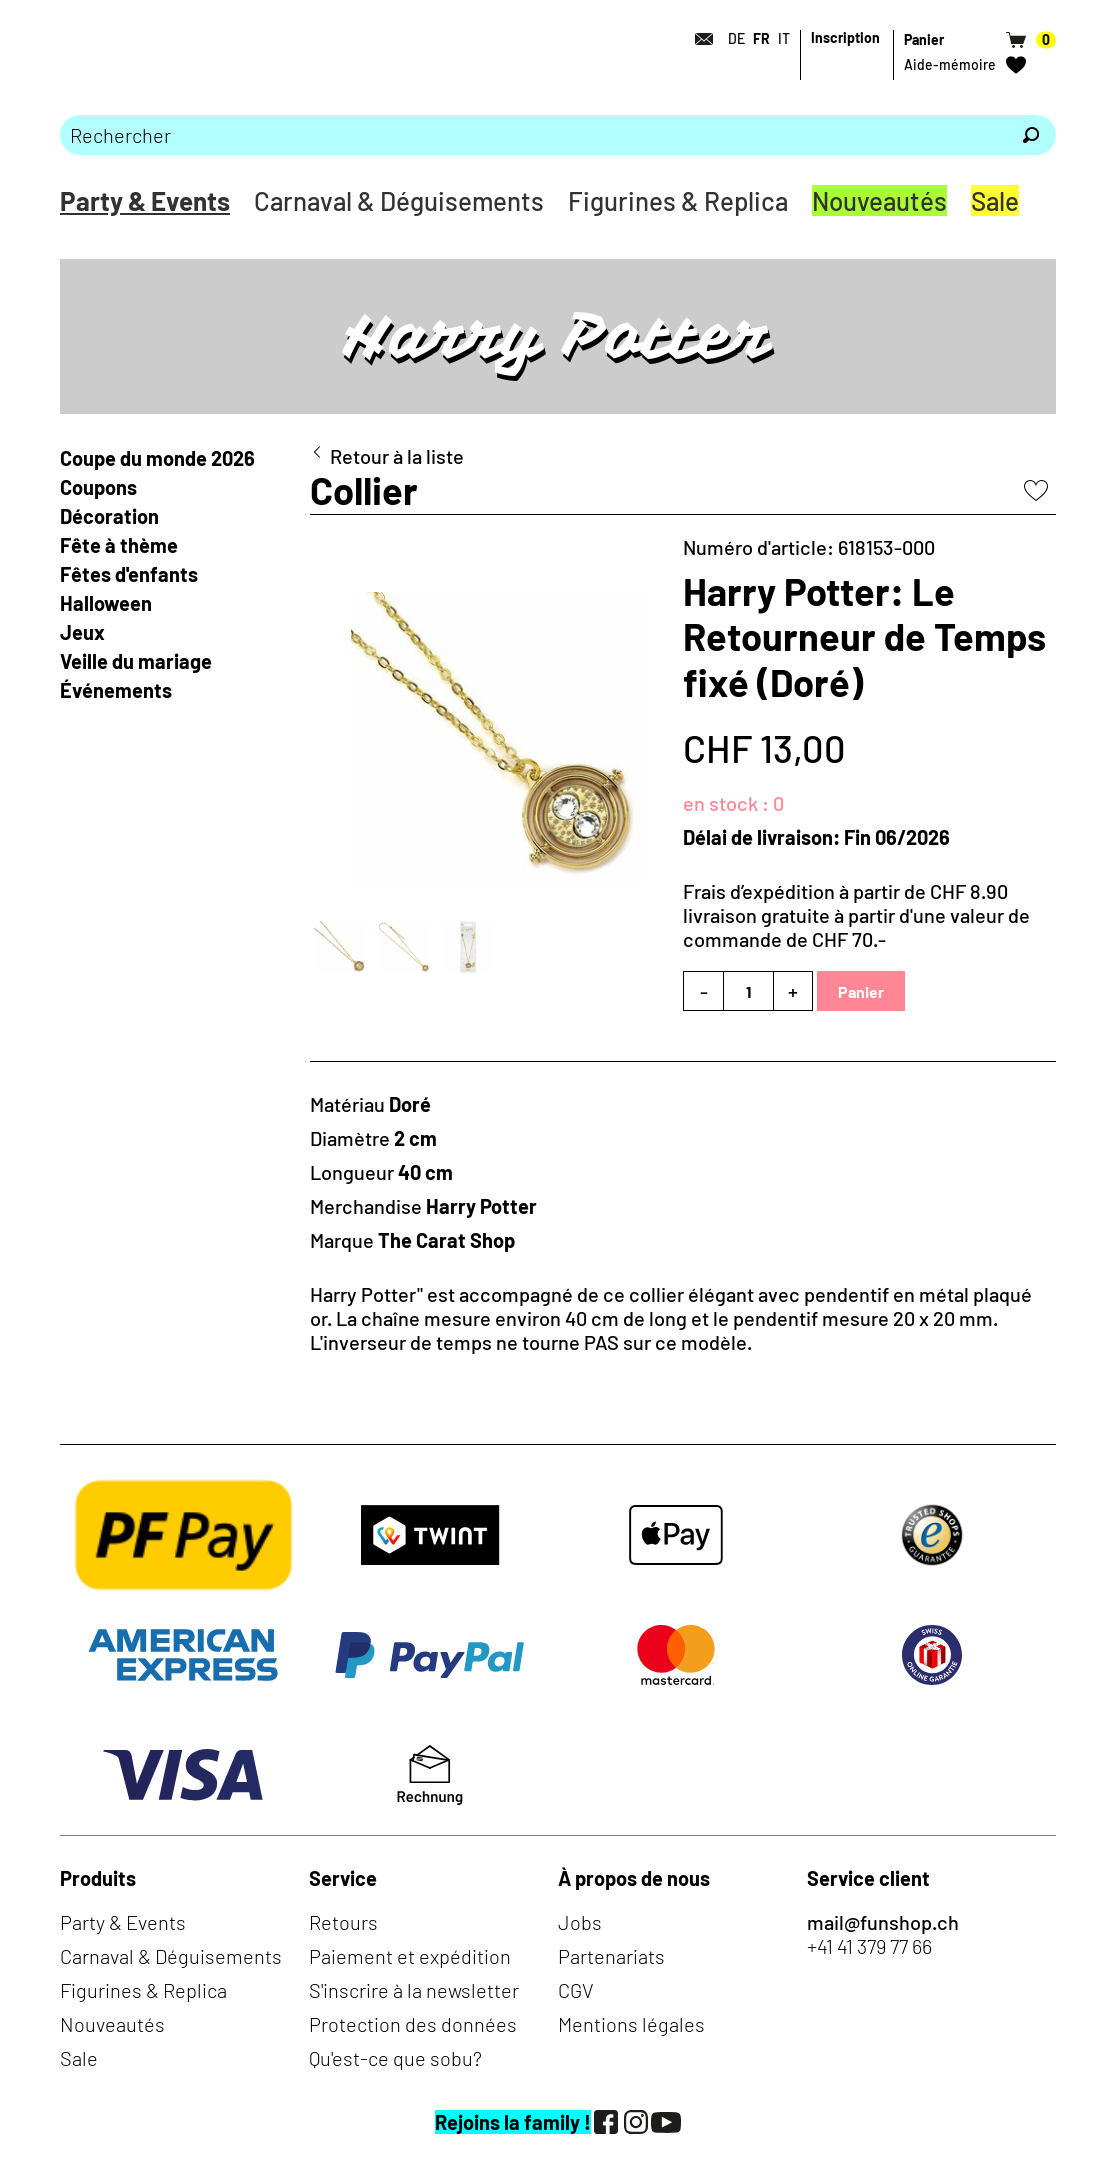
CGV (576, 1990)
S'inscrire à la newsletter (414, 1990)
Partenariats (611, 1956)
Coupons (98, 487)
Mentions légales (631, 2024)
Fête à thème (119, 545)
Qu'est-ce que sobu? (395, 2058)
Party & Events (145, 200)
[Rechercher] (1031, 135)
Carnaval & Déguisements (399, 200)
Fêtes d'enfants (129, 574)
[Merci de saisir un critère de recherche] (533, 135)
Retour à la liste (397, 456)
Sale (995, 200)
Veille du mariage (138, 661)
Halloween (106, 603)
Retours (343, 1922)
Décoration (109, 516)
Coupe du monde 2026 (157, 458)
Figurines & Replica (678, 200)
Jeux (82, 632)
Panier (861, 991)
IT (784, 38)
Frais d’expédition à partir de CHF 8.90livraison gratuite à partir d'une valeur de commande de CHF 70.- (856, 915)
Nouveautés (879, 200)
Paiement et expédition (410, 1956)
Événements (116, 690)
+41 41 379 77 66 (869, 1946)
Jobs (580, 1922)
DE (736, 38)
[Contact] (698, 39)
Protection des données (413, 2024)
